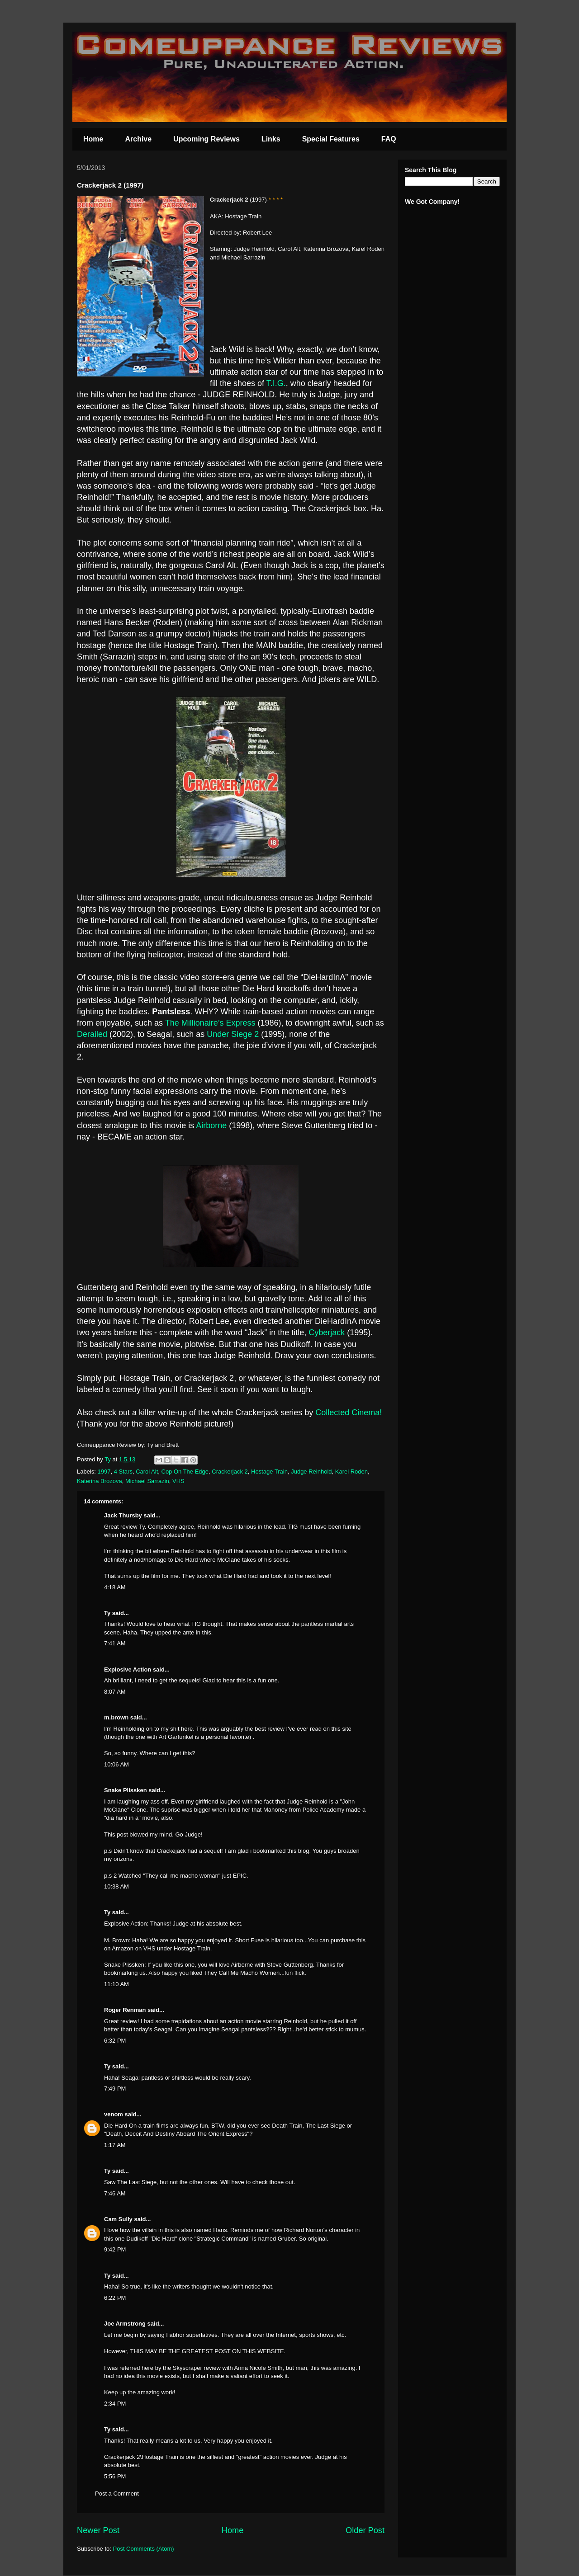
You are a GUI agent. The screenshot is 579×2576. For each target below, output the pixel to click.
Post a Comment (117, 2493)
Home (93, 139)
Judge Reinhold (311, 1471)
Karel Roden (351, 1471)
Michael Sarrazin (147, 1481)
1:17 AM (115, 2145)
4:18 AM (115, 1587)
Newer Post (98, 2530)
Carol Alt (147, 1471)
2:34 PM (115, 2403)
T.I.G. (275, 383)
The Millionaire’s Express (210, 1022)
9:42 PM (115, 2249)
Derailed (92, 1034)
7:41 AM (115, 1643)
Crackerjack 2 (229, 1471)
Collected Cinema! (348, 1412)
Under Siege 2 (233, 1034)
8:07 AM (115, 1691)
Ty (107, 1613)
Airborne (211, 1125)
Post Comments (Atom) (143, 2548)
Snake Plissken (125, 1790)
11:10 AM (116, 1984)
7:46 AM (115, 2193)
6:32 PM (115, 2040)
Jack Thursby (123, 1515)
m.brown (116, 1717)
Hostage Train (269, 1471)
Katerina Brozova (99, 1481)
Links (270, 139)
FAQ (388, 139)
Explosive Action (127, 1669)
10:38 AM (116, 1886)
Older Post (365, 2530)
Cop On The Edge (185, 1471)
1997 (104, 1471)
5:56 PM (115, 2476)
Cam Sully (118, 2219)
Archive (138, 139)
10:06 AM (116, 1764)
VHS (178, 1481)
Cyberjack (326, 1332)
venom (113, 2114)
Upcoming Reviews (206, 139)
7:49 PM (115, 2088)
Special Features (331, 139)
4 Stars (123, 1471)
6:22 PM (115, 2297)
